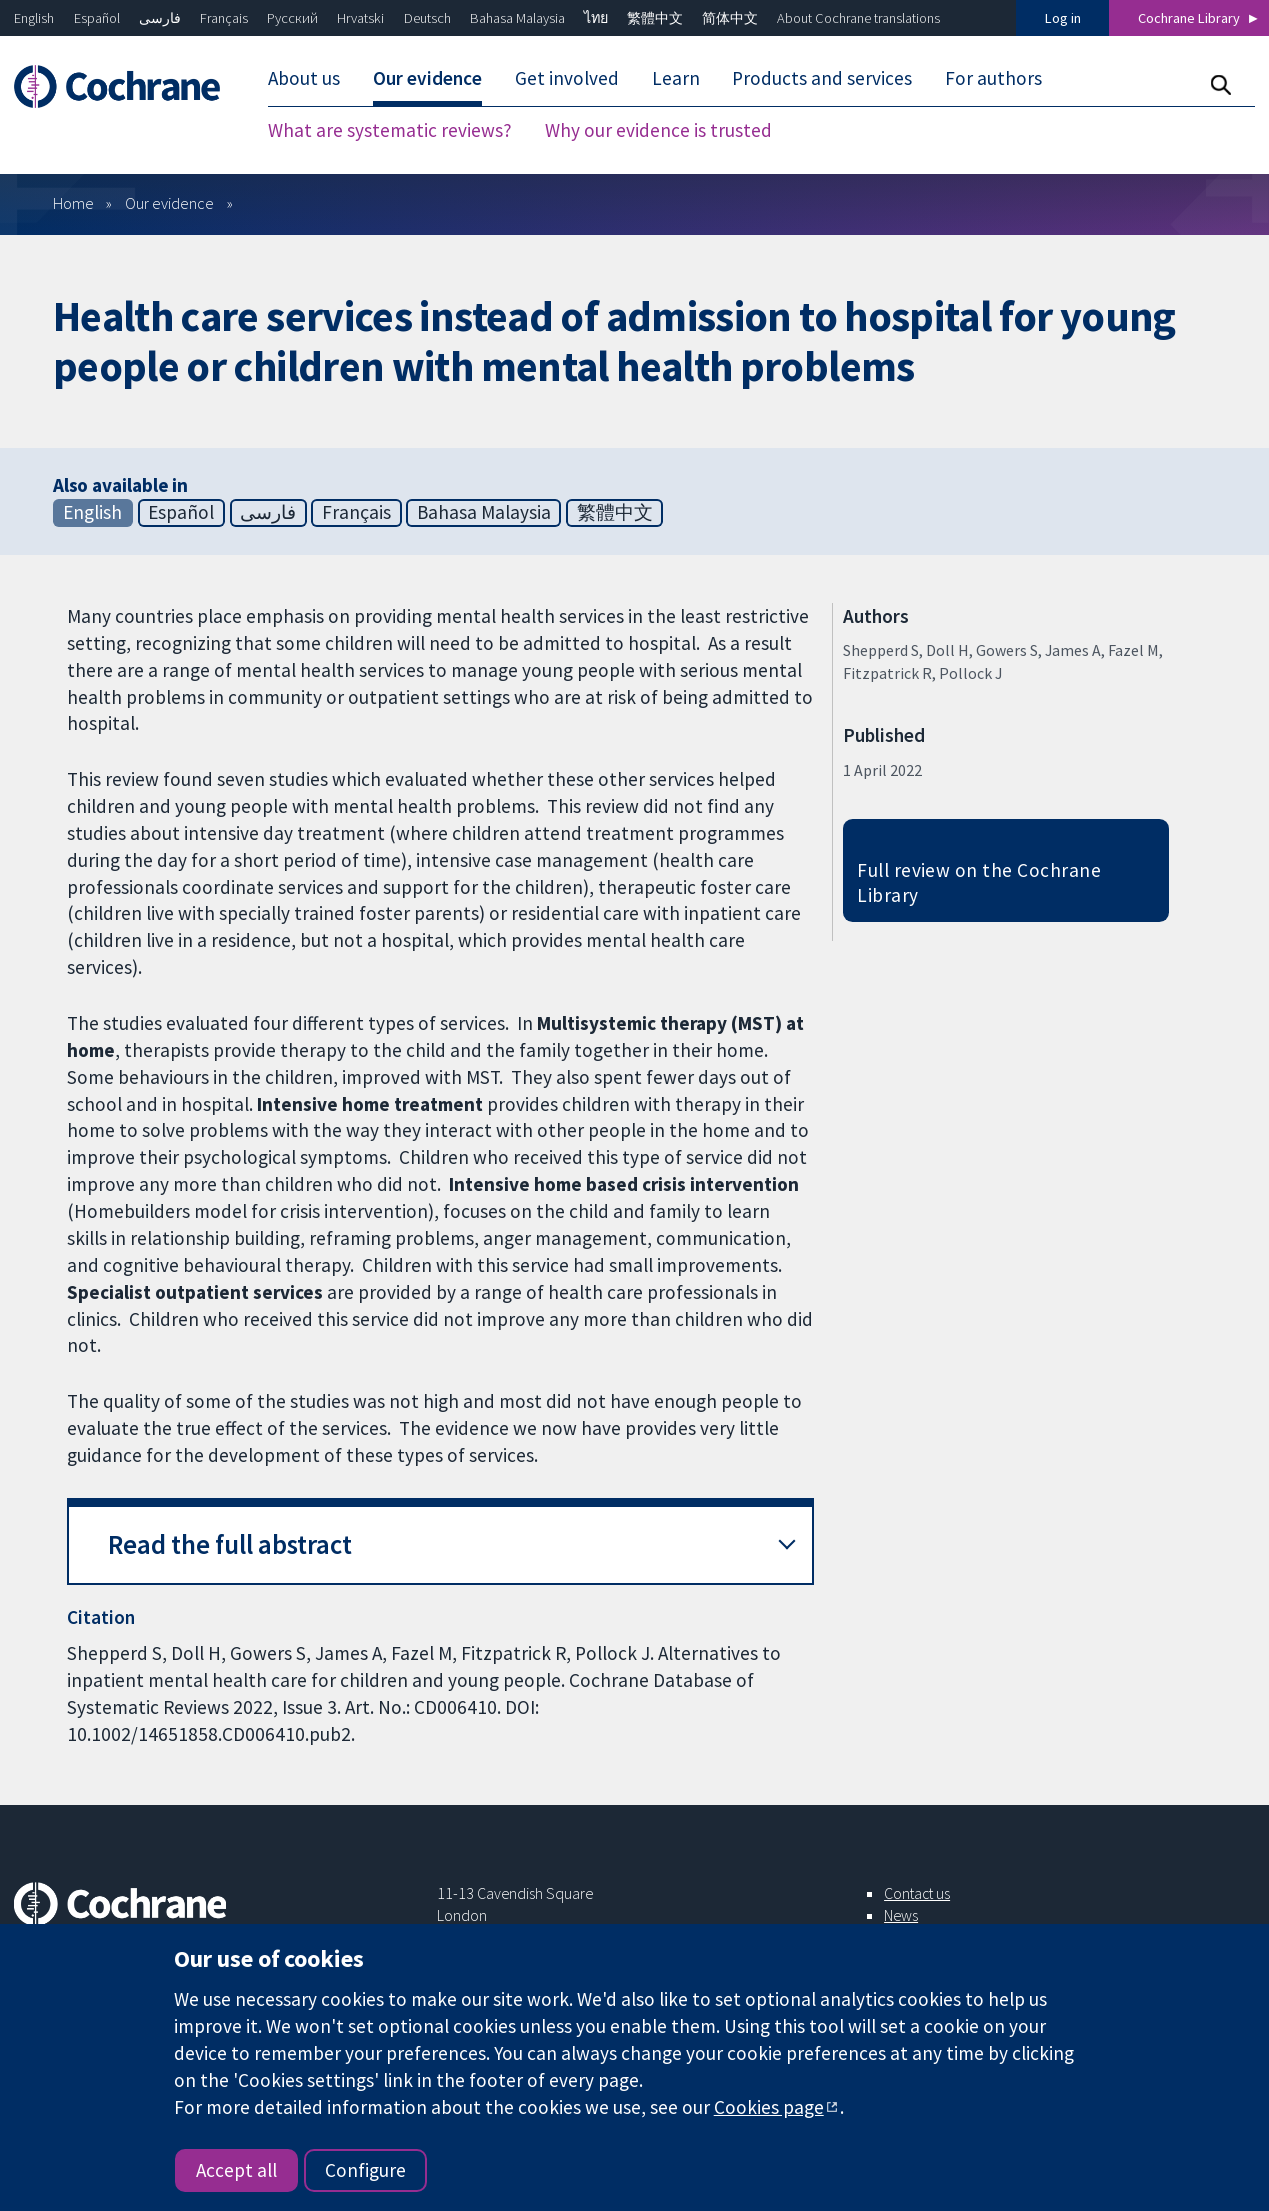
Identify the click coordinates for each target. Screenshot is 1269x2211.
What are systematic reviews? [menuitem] (390, 130)
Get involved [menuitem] (567, 78)
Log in (1063, 18)
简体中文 (730, 18)
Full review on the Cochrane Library (979, 882)
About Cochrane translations (858, 18)
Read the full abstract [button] (230, 1544)
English (34, 18)
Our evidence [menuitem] (427, 78)
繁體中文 (655, 18)
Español (97, 18)
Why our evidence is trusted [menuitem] (658, 130)
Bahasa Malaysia (517, 18)
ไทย (596, 18)
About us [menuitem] (304, 78)
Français (224, 18)
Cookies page (769, 2107)
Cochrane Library (1189, 18)
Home (73, 203)
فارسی (160, 18)
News (901, 1915)
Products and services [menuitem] (822, 78)
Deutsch (427, 18)
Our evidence (169, 203)
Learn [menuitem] (676, 78)
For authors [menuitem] (993, 78)
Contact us (917, 1893)
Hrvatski (360, 18)
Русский (292, 18)
